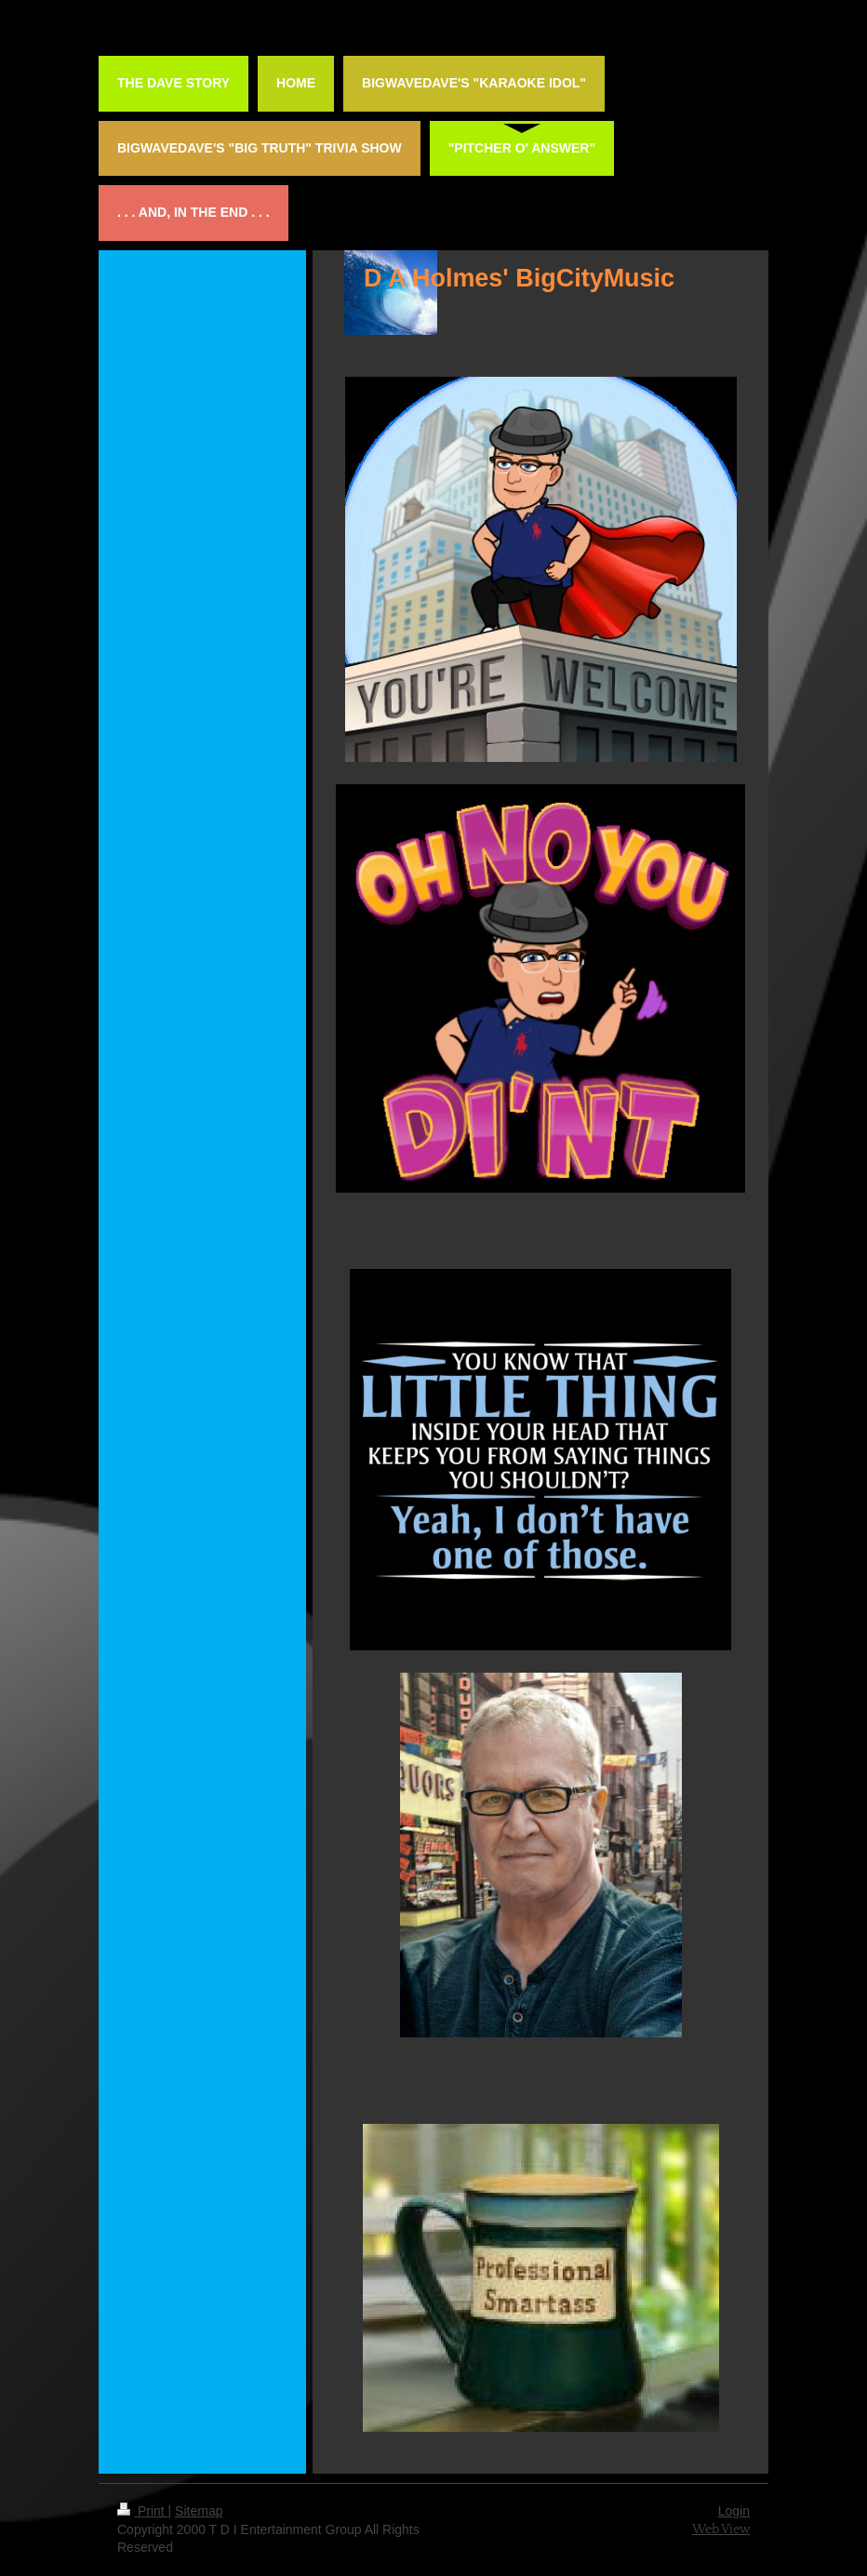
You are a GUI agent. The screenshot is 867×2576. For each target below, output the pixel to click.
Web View (721, 2529)
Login (734, 2510)
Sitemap (198, 2510)
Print (142, 2510)
